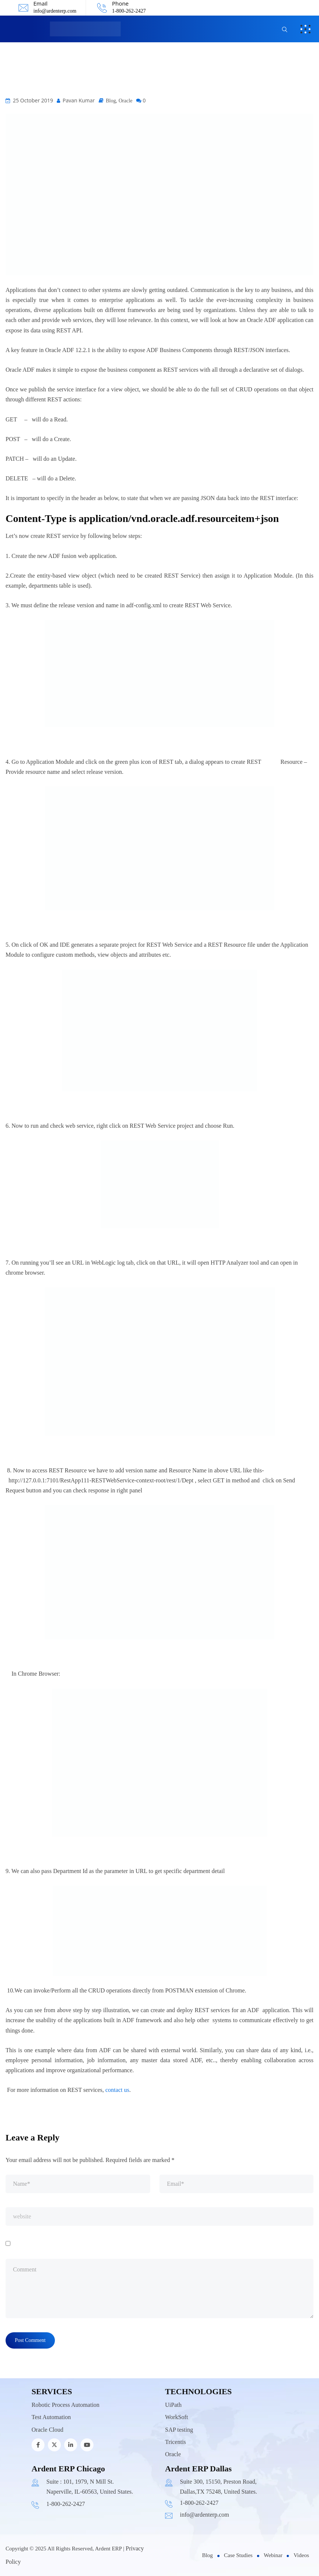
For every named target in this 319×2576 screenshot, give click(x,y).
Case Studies (238, 2555)
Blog (111, 101)
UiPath (173, 2405)
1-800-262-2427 (129, 11)
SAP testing (179, 2429)
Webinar (273, 2555)
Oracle (125, 101)
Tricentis (175, 2442)
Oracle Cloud (47, 2429)
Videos (301, 2555)
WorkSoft (176, 2417)
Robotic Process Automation (65, 2405)
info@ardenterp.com (54, 11)
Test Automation (51, 2417)
